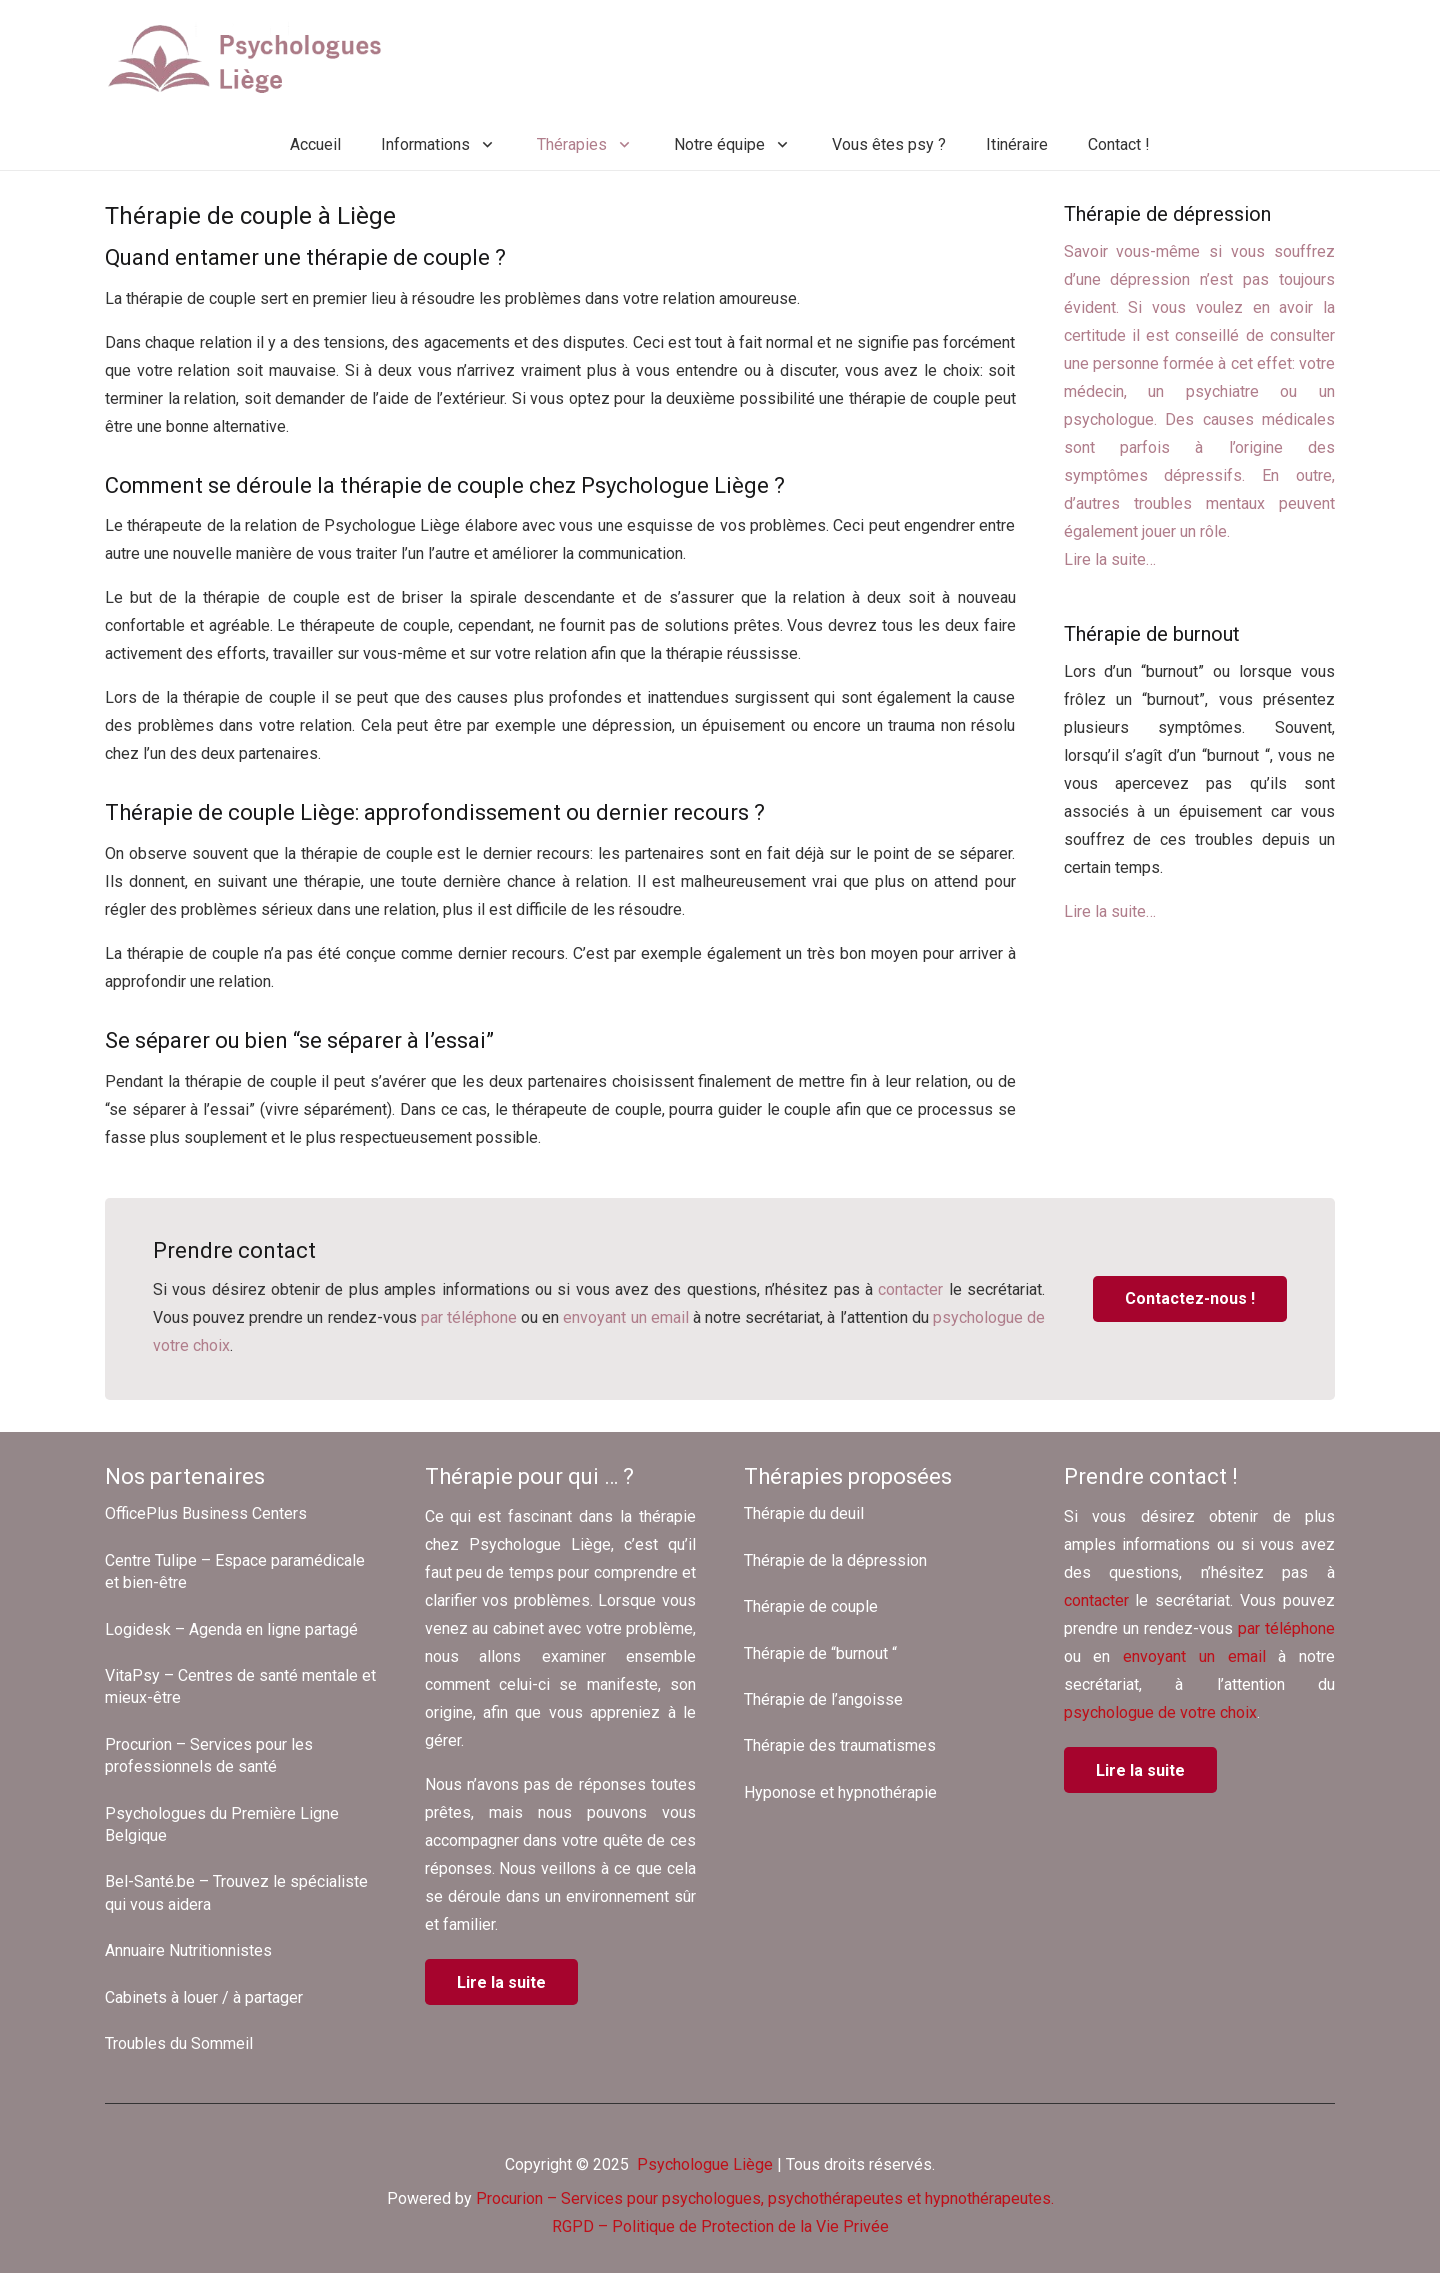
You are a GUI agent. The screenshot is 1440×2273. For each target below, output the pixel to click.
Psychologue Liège (703, 2164)
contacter (910, 1289)
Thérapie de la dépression (835, 1560)
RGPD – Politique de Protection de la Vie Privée (720, 2226)
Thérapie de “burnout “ (820, 1653)
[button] (483, 145)
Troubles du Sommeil (179, 2043)
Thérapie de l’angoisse (823, 1699)
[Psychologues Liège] (252, 60)
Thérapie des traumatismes (840, 1745)
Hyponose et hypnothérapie (840, 1792)
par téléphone (469, 1317)
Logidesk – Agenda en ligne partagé (231, 1629)
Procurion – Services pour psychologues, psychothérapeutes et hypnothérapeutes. (765, 2198)
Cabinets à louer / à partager (204, 1997)
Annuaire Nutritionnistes (188, 1950)
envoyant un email (625, 1317)
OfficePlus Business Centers (206, 1513)
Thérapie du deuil (804, 1513)
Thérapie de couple (811, 1606)
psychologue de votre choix (1160, 1712)
